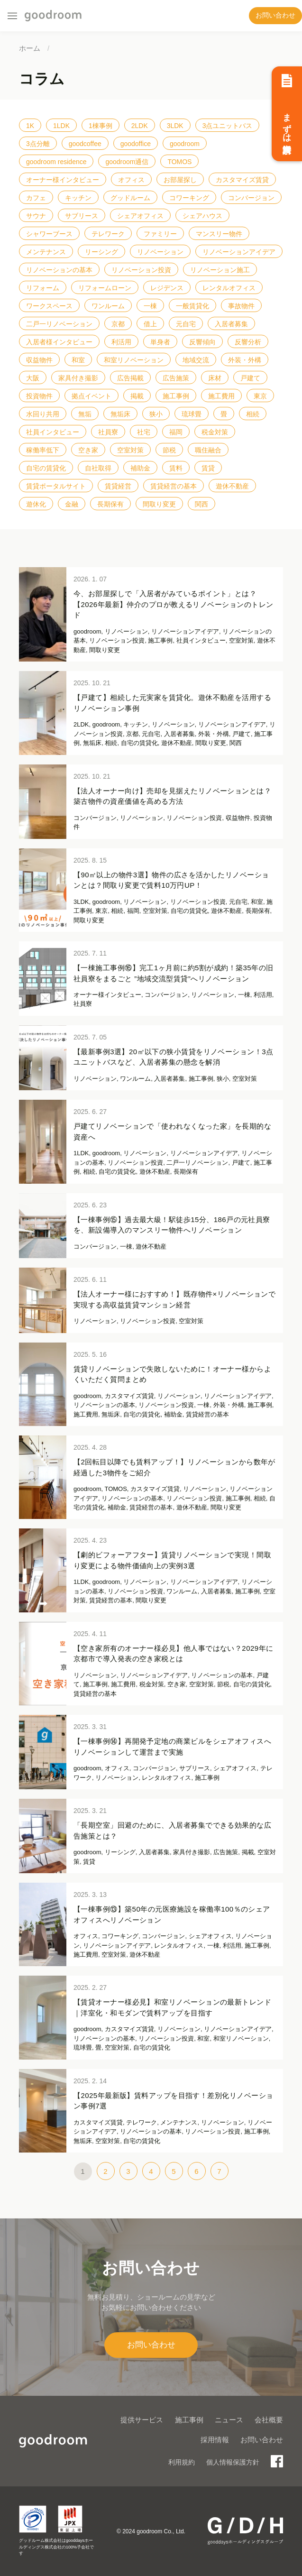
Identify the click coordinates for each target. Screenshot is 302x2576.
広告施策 (176, 378)
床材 (214, 378)
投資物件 (39, 396)
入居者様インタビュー (59, 342)
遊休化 (36, 504)
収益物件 (39, 360)
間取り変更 (159, 504)
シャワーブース (49, 234)
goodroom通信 (126, 162)
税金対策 (214, 432)
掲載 (137, 396)
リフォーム (42, 288)
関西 (201, 504)
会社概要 (269, 2420)
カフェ (36, 198)
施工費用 (221, 396)
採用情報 (215, 2440)
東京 (260, 396)
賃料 (176, 468)
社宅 (143, 432)
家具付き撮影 (78, 378)
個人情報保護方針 (232, 2462)
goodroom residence (56, 162)
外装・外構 (244, 360)
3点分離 (38, 143)
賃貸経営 (118, 486)
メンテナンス (46, 252)
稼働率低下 (42, 450)
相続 (252, 414)
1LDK (61, 125)
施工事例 (176, 396)
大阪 (32, 378)
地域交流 (196, 360)
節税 (169, 450)
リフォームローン (104, 288)
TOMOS (179, 162)
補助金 (140, 468)
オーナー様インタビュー (62, 180)
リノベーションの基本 (59, 270)
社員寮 (108, 432)
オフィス (131, 180)
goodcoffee (85, 143)
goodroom (185, 143)
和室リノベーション (134, 360)
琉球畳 (191, 414)
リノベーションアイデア (238, 252)
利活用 (121, 342)
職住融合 (208, 450)
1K (30, 125)
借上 (150, 324)
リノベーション (160, 252)
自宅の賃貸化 (46, 468)
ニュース (229, 2420)
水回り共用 (42, 414)
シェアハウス (202, 216)
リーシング (101, 252)
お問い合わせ (275, 15)
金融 (71, 504)
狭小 (156, 414)
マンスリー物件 (219, 234)
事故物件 (241, 306)
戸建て (250, 378)
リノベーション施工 (220, 270)
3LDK (175, 125)
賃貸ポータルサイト (56, 486)
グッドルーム (130, 198)
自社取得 (98, 468)
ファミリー (160, 234)
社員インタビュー (52, 432)
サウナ (36, 216)
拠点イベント (91, 396)
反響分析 (248, 342)
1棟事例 (100, 125)
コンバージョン (251, 198)
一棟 (150, 306)
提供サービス (141, 2420)
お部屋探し (180, 180)
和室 (78, 360)
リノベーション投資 (141, 270)
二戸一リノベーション (59, 324)
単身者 (160, 342)
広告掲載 (130, 378)
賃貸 (208, 468)
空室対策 (130, 450)
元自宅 (186, 324)
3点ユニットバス (227, 125)
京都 (118, 324)
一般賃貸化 (192, 306)
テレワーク (108, 234)
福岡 (176, 432)
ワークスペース (49, 306)
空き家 (88, 450)
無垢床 (120, 414)
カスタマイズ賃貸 (242, 180)
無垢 (85, 414)
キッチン (78, 198)
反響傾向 (202, 342)
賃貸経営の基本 (173, 486)
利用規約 (181, 2462)
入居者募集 (231, 324)
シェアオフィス (140, 216)
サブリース (81, 216)
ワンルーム (108, 306)
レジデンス (166, 288)
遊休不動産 (232, 486)
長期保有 (110, 504)
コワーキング (189, 198)
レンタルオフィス (229, 288)
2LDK (139, 125)
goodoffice (135, 143)
